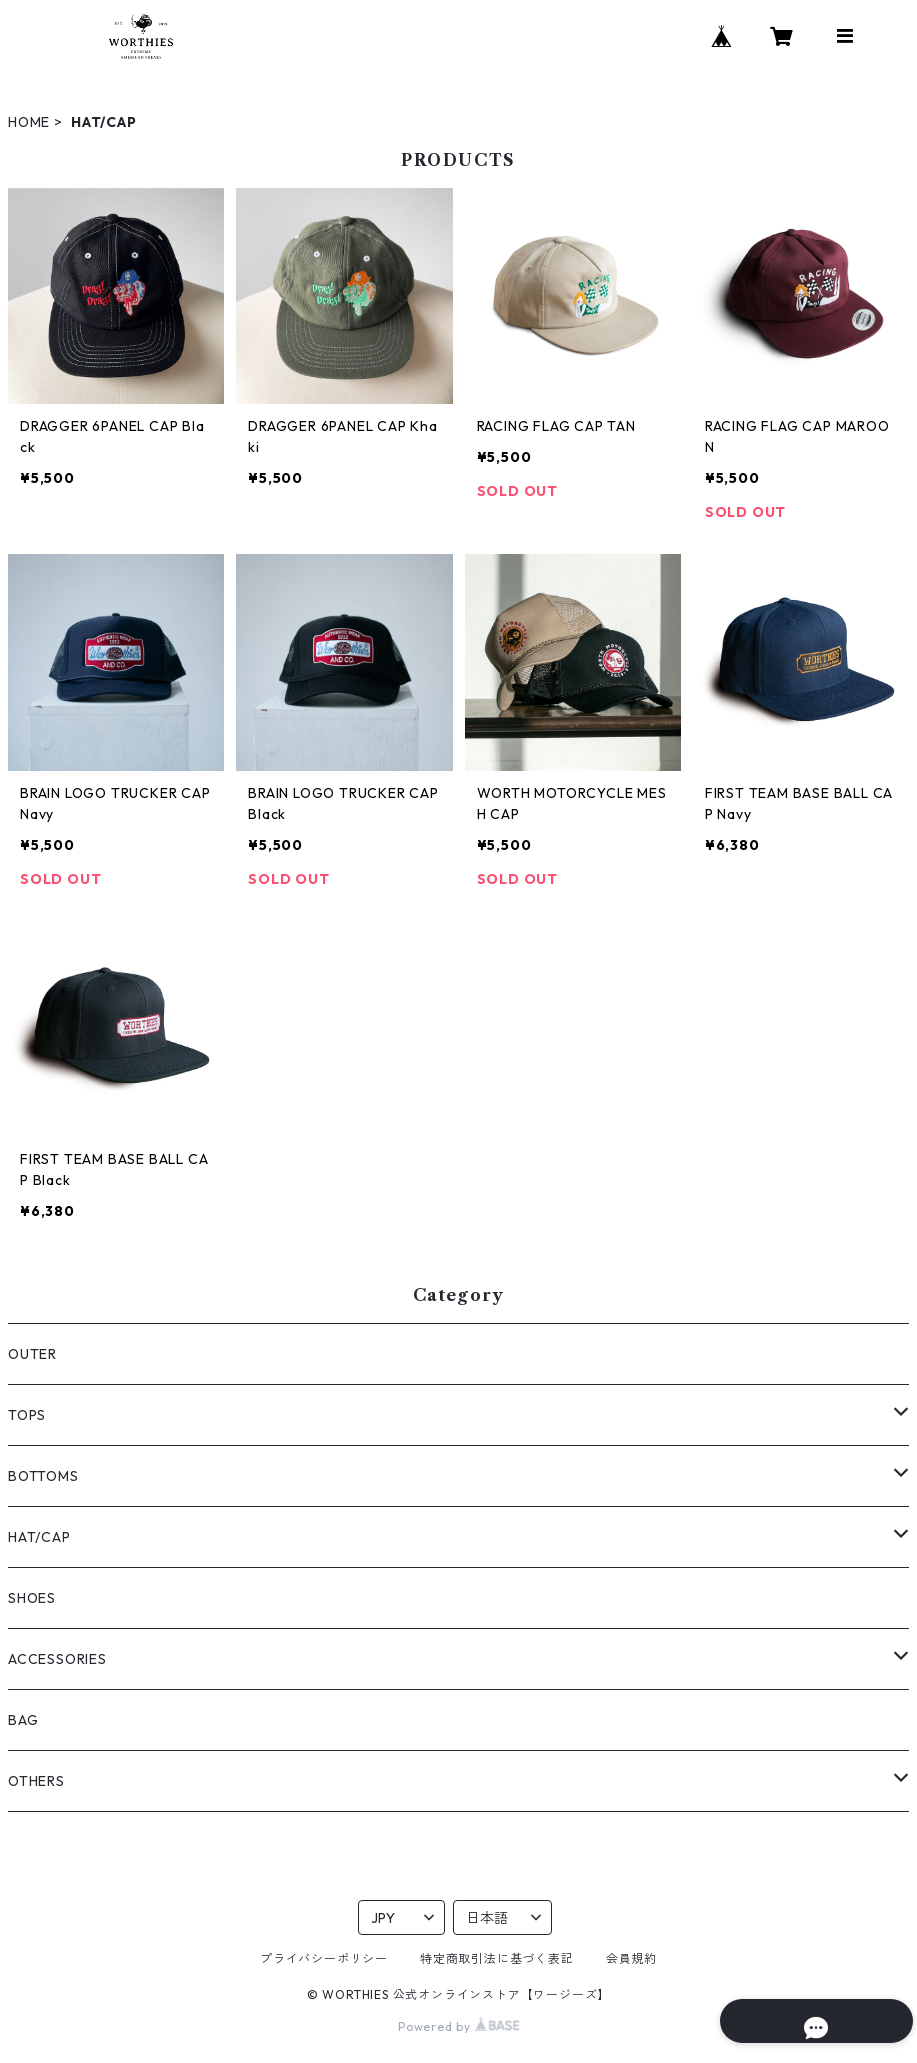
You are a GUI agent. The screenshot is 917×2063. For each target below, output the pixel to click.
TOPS (27, 1415)
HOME (29, 122)
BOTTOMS (43, 1476)
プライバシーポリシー (324, 1958)
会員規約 (631, 1958)
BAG (23, 1720)
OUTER (32, 1354)
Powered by (458, 2026)
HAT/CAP (39, 1537)
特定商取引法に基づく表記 (497, 1958)
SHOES (32, 1598)
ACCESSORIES (57, 1659)
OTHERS (36, 1781)
